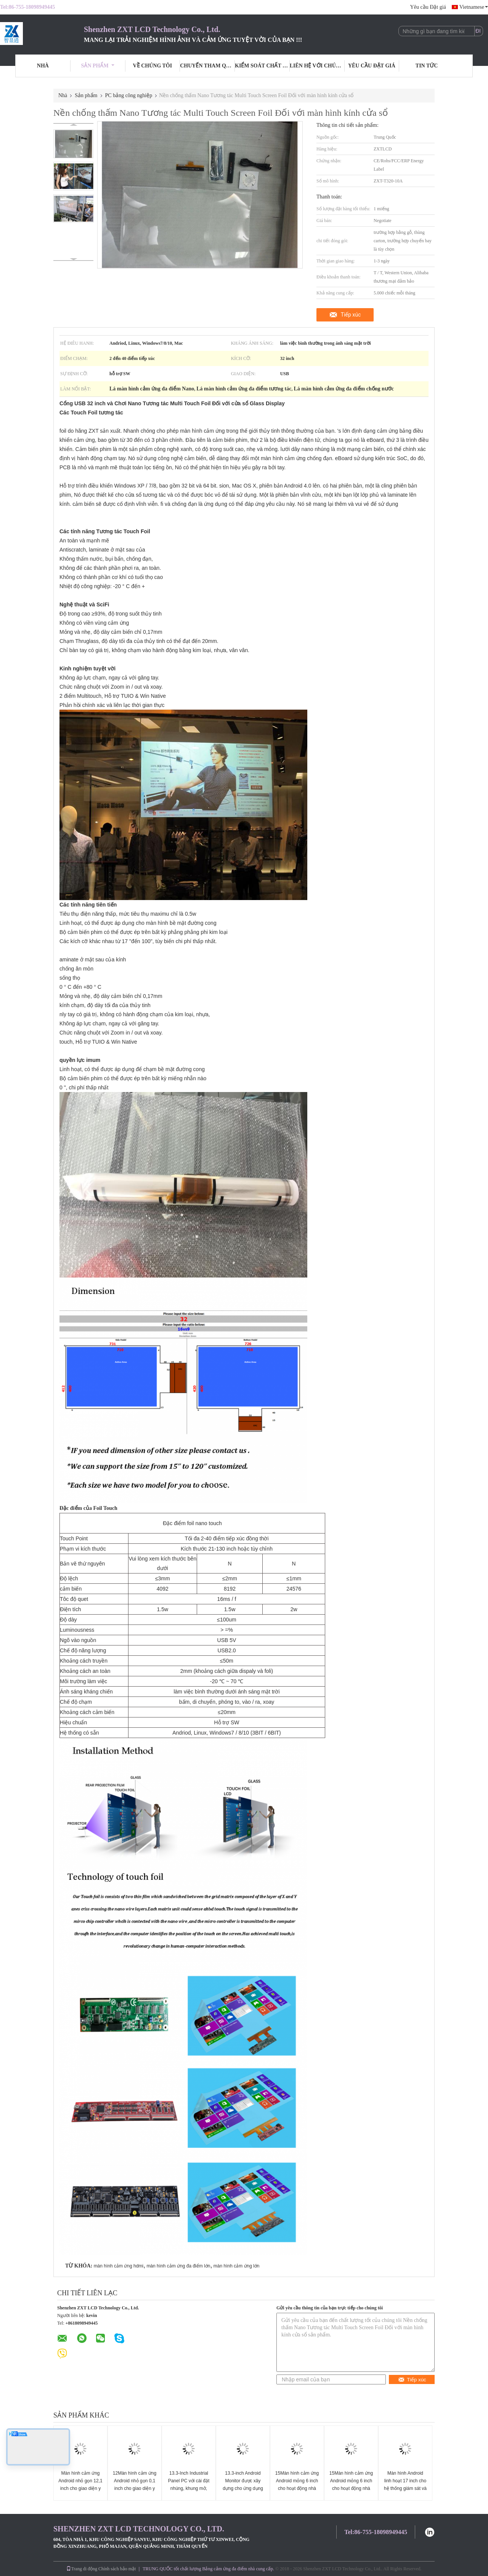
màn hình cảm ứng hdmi (118, 2266)
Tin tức (427, 66)
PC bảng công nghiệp (128, 95)
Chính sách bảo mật (117, 2568)
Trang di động (81, 2568)
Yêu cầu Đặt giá (428, 7)
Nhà (43, 66)
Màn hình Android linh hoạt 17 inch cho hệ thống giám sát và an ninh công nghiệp (405, 2484)
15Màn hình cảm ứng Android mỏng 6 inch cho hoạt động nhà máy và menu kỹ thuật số (297, 2488)
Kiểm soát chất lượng (262, 66)
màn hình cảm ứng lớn (237, 2266)
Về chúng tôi (152, 66)
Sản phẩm (97, 66)
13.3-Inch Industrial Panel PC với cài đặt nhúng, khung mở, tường (189, 2484)
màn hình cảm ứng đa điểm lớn (178, 2266)
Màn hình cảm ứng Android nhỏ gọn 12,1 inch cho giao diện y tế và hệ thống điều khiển (80, 2488)
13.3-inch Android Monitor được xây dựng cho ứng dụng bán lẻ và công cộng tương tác (242, 2488)
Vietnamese (473, 7)
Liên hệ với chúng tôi (317, 66)
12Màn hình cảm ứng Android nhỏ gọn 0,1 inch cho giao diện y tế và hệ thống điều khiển (134, 2488)
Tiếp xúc (351, 315)
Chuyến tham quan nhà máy (207, 66)
